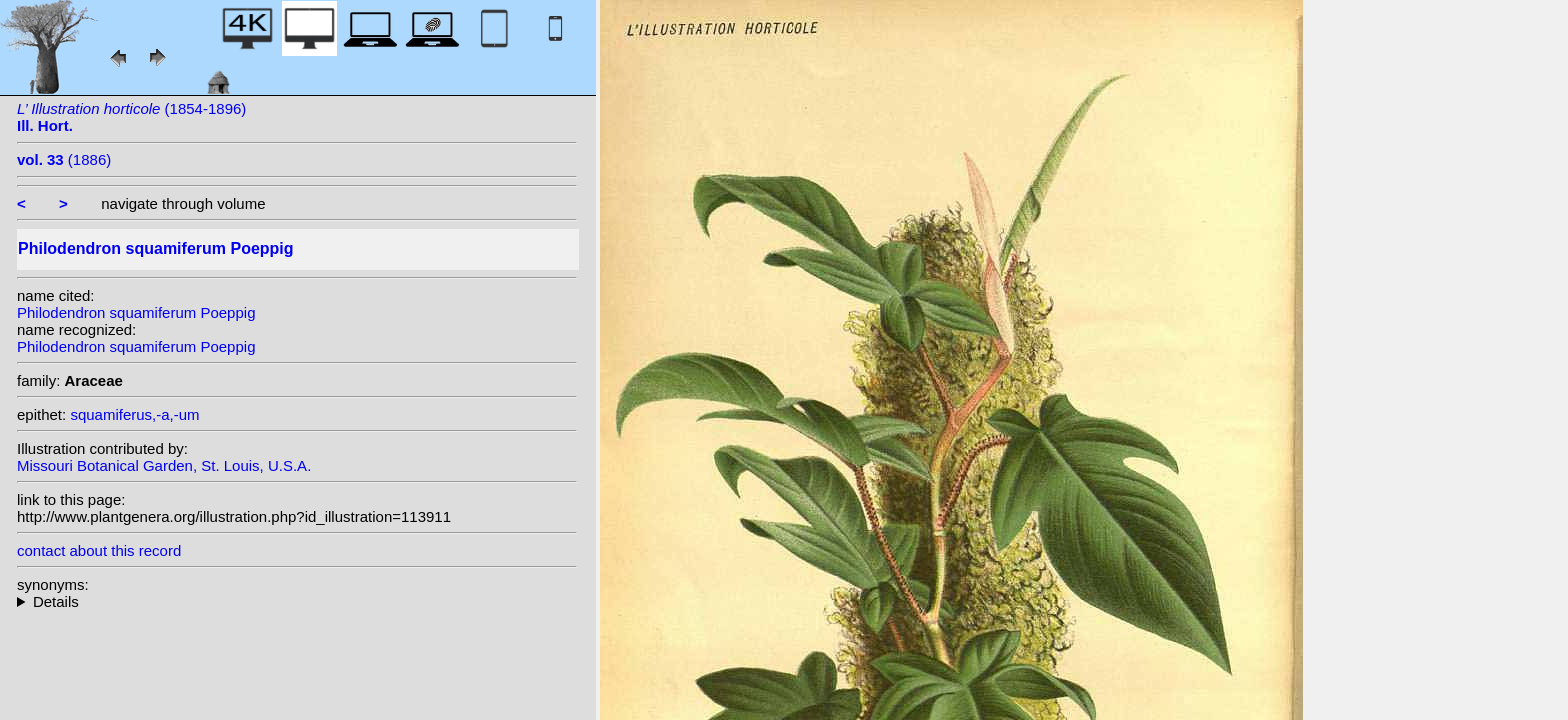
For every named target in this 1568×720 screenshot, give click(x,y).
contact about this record (99, 550)
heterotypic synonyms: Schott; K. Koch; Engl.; (297, 601)
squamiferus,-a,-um (134, 414)
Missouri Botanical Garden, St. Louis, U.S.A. (164, 465)
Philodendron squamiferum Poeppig (136, 312)
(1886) (64, 159)
